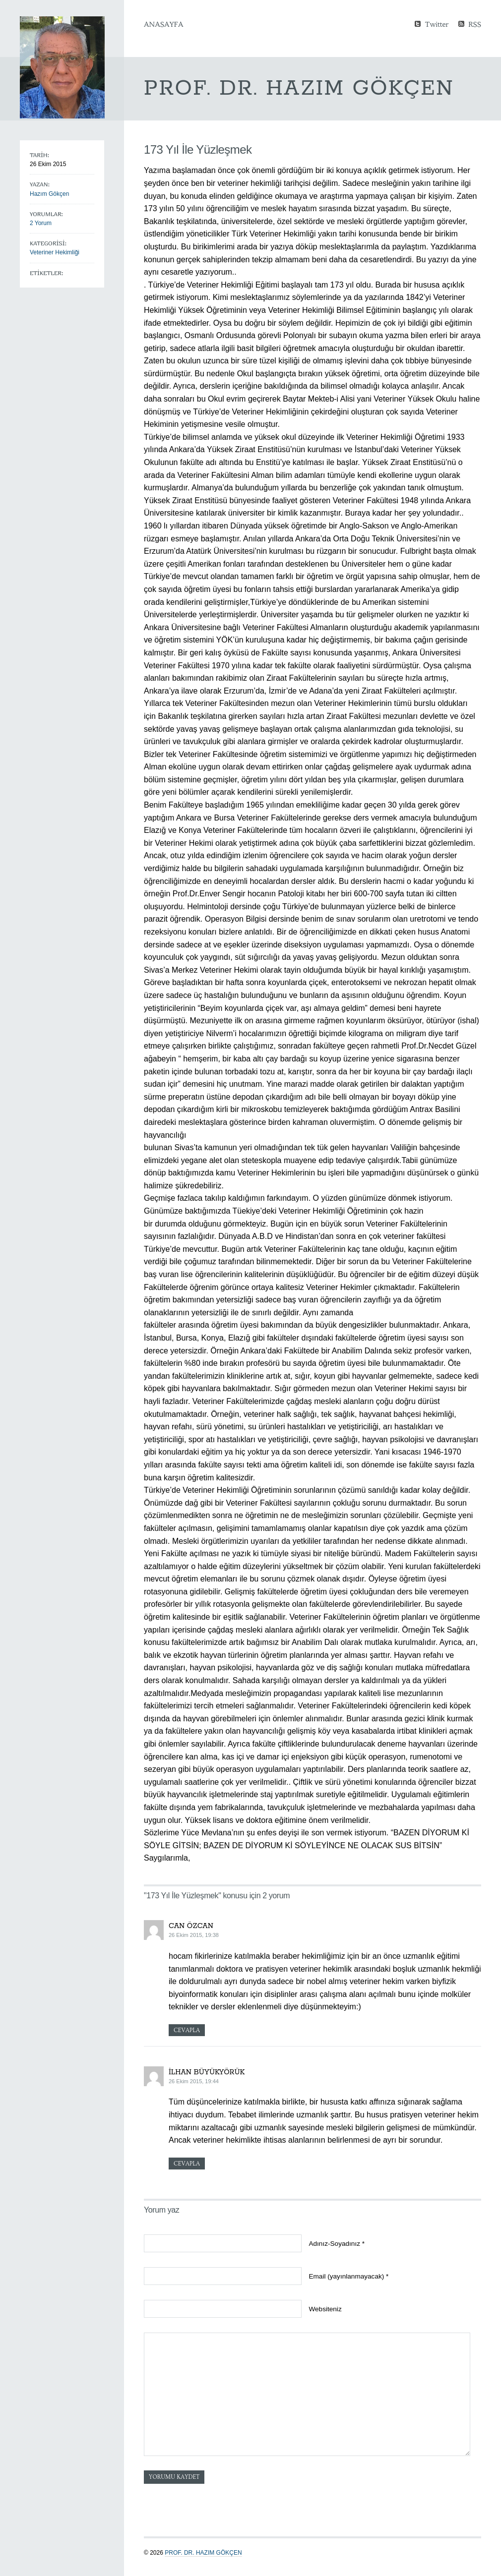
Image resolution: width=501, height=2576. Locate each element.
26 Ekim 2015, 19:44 (194, 2081)
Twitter (436, 23)
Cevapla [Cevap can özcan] (187, 2030)
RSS (474, 23)
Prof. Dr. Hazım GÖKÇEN (203, 2552)
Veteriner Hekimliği (54, 252)
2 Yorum (41, 223)
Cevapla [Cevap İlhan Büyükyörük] (187, 2164)
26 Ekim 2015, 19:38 (194, 1935)
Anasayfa (163, 24)
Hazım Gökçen (49, 193)
